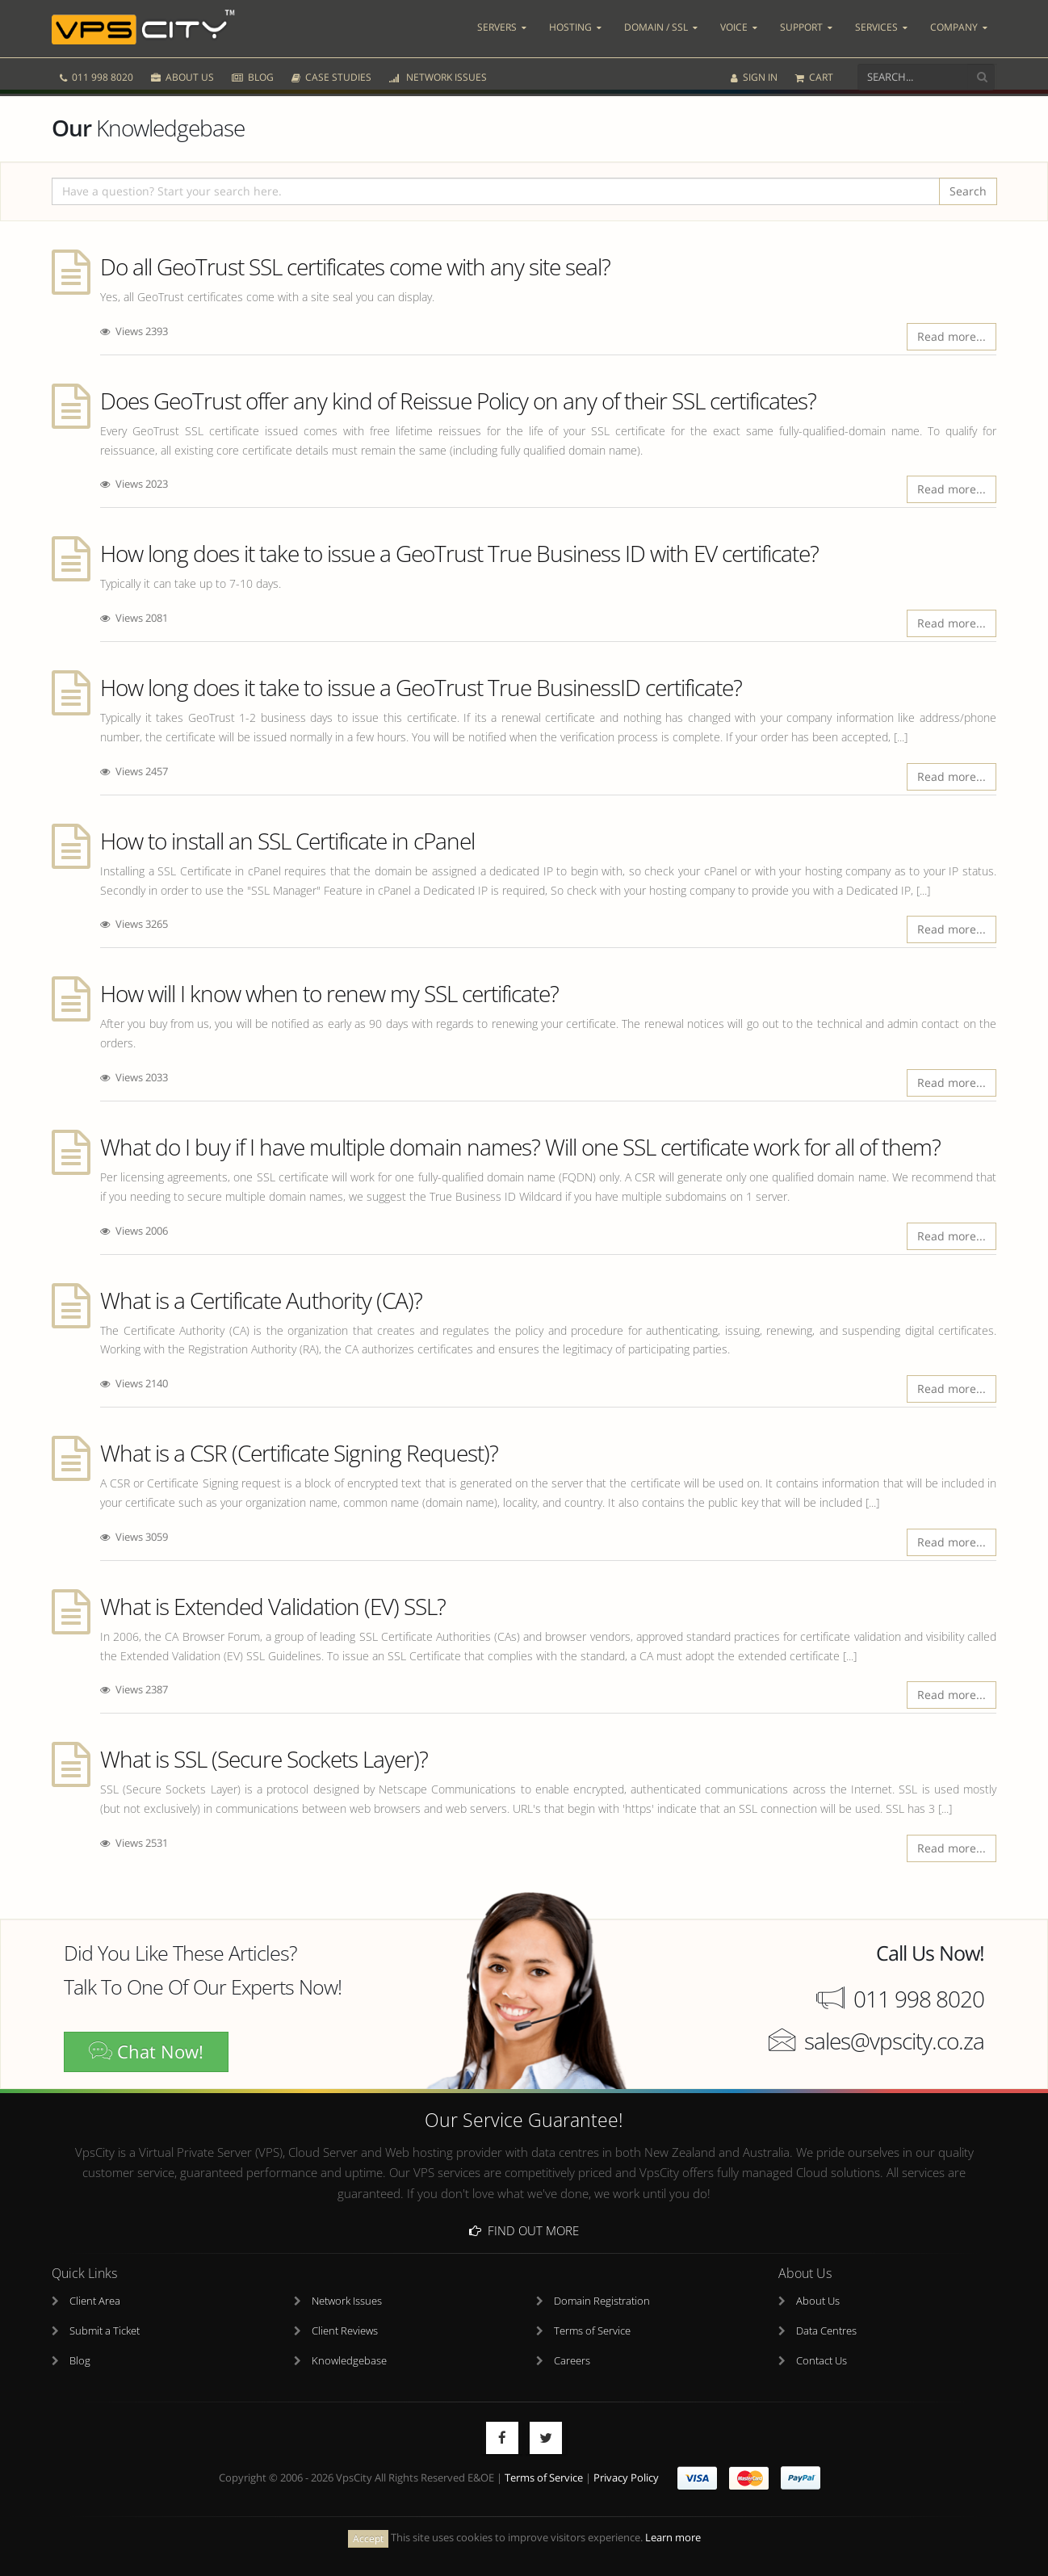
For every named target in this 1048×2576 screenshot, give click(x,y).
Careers (572, 2361)
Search (968, 191)
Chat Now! (146, 2051)
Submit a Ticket (104, 2332)
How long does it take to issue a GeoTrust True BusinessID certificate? (421, 687)
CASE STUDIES (331, 71)
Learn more (673, 2538)
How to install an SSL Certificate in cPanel (287, 840)
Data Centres (826, 2332)
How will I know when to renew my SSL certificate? (329, 993)
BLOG (253, 71)
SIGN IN (754, 71)
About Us (818, 2302)
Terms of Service (592, 2332)
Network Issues (347, 2302)
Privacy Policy (626, 2479)
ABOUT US (182, 71)
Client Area (94, 2302)
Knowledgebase (349, 2361)
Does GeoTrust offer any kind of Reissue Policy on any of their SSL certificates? (458, 400)
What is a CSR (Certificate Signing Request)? (299, 1452)
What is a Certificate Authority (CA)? (261, 1300)
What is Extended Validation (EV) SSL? (273, 1606)
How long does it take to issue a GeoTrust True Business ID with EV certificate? (459, 553)
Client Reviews (345, 2332)
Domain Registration (602, 2302)
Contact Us (821, 2361)
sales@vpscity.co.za (894, 2040)
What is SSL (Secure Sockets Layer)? (264, 1758)
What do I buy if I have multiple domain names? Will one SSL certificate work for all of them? (520, 1146)
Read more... (951, 336)
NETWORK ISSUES (438, 71)
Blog (79, 2361)
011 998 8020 (96, 71)
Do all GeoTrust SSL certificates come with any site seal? (355, 266)
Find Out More (524, 2230)
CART (814, 71)
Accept (368, 2538)
